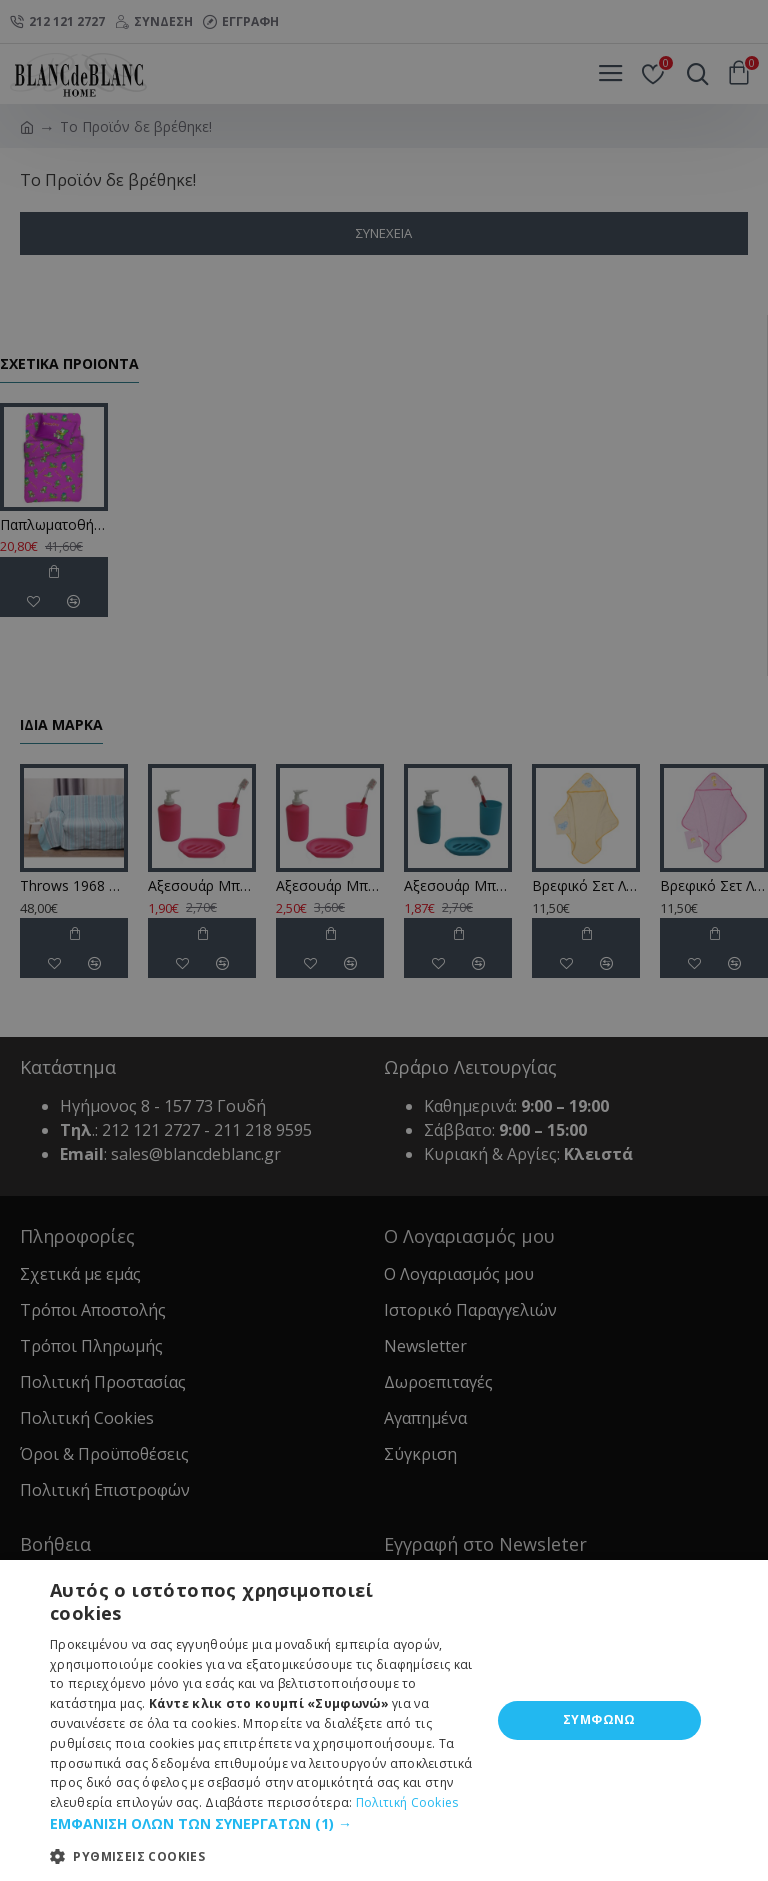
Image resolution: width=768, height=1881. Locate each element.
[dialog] (384, 940)
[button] (264, 1823)
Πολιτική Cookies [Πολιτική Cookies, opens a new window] (407, 1802)
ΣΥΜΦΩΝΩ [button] (599, 1719)
